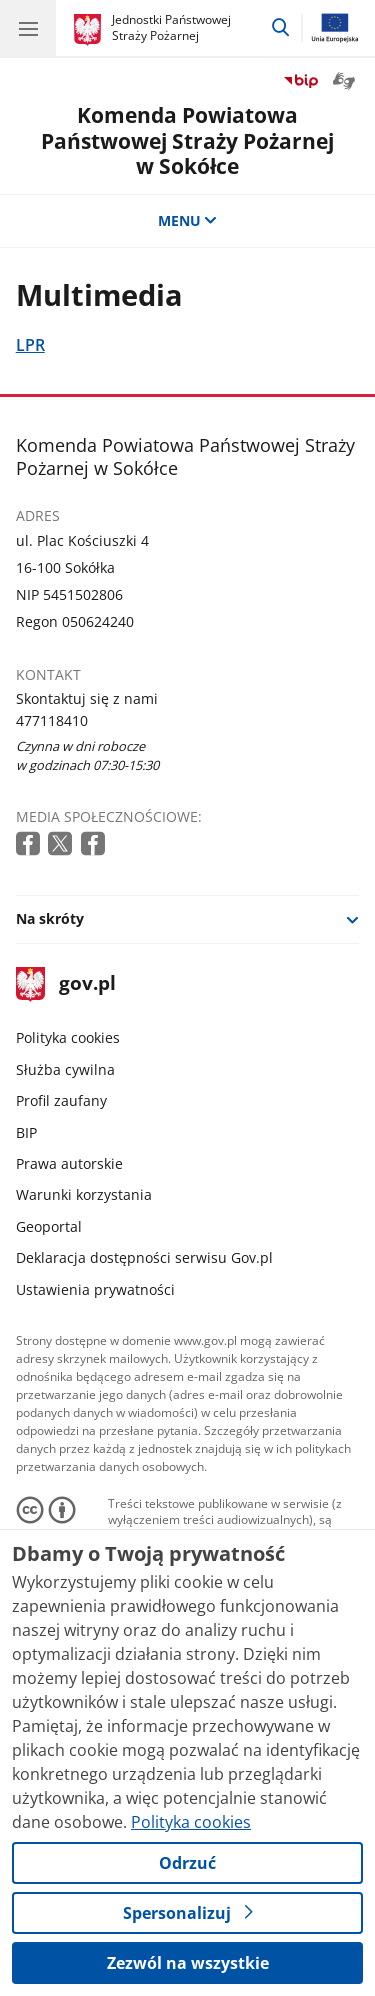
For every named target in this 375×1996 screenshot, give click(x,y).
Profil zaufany (61, 1100)
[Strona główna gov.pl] (90, 30)
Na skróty (50, 918)
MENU (188, 220)
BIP (26, 1132)
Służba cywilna (65, 1069)
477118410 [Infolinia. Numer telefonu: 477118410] (52, 720)
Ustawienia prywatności (95, 1289)
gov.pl (66, 984)
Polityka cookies (68, 1037)
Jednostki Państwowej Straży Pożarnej (171, 27)
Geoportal (49, 1226)
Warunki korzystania (84, 1194)
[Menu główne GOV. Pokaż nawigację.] (28, 28)
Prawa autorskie (69, 1163)
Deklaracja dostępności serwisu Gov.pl (144, 1257)
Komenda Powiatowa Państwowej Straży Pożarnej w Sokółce (187, 140)
